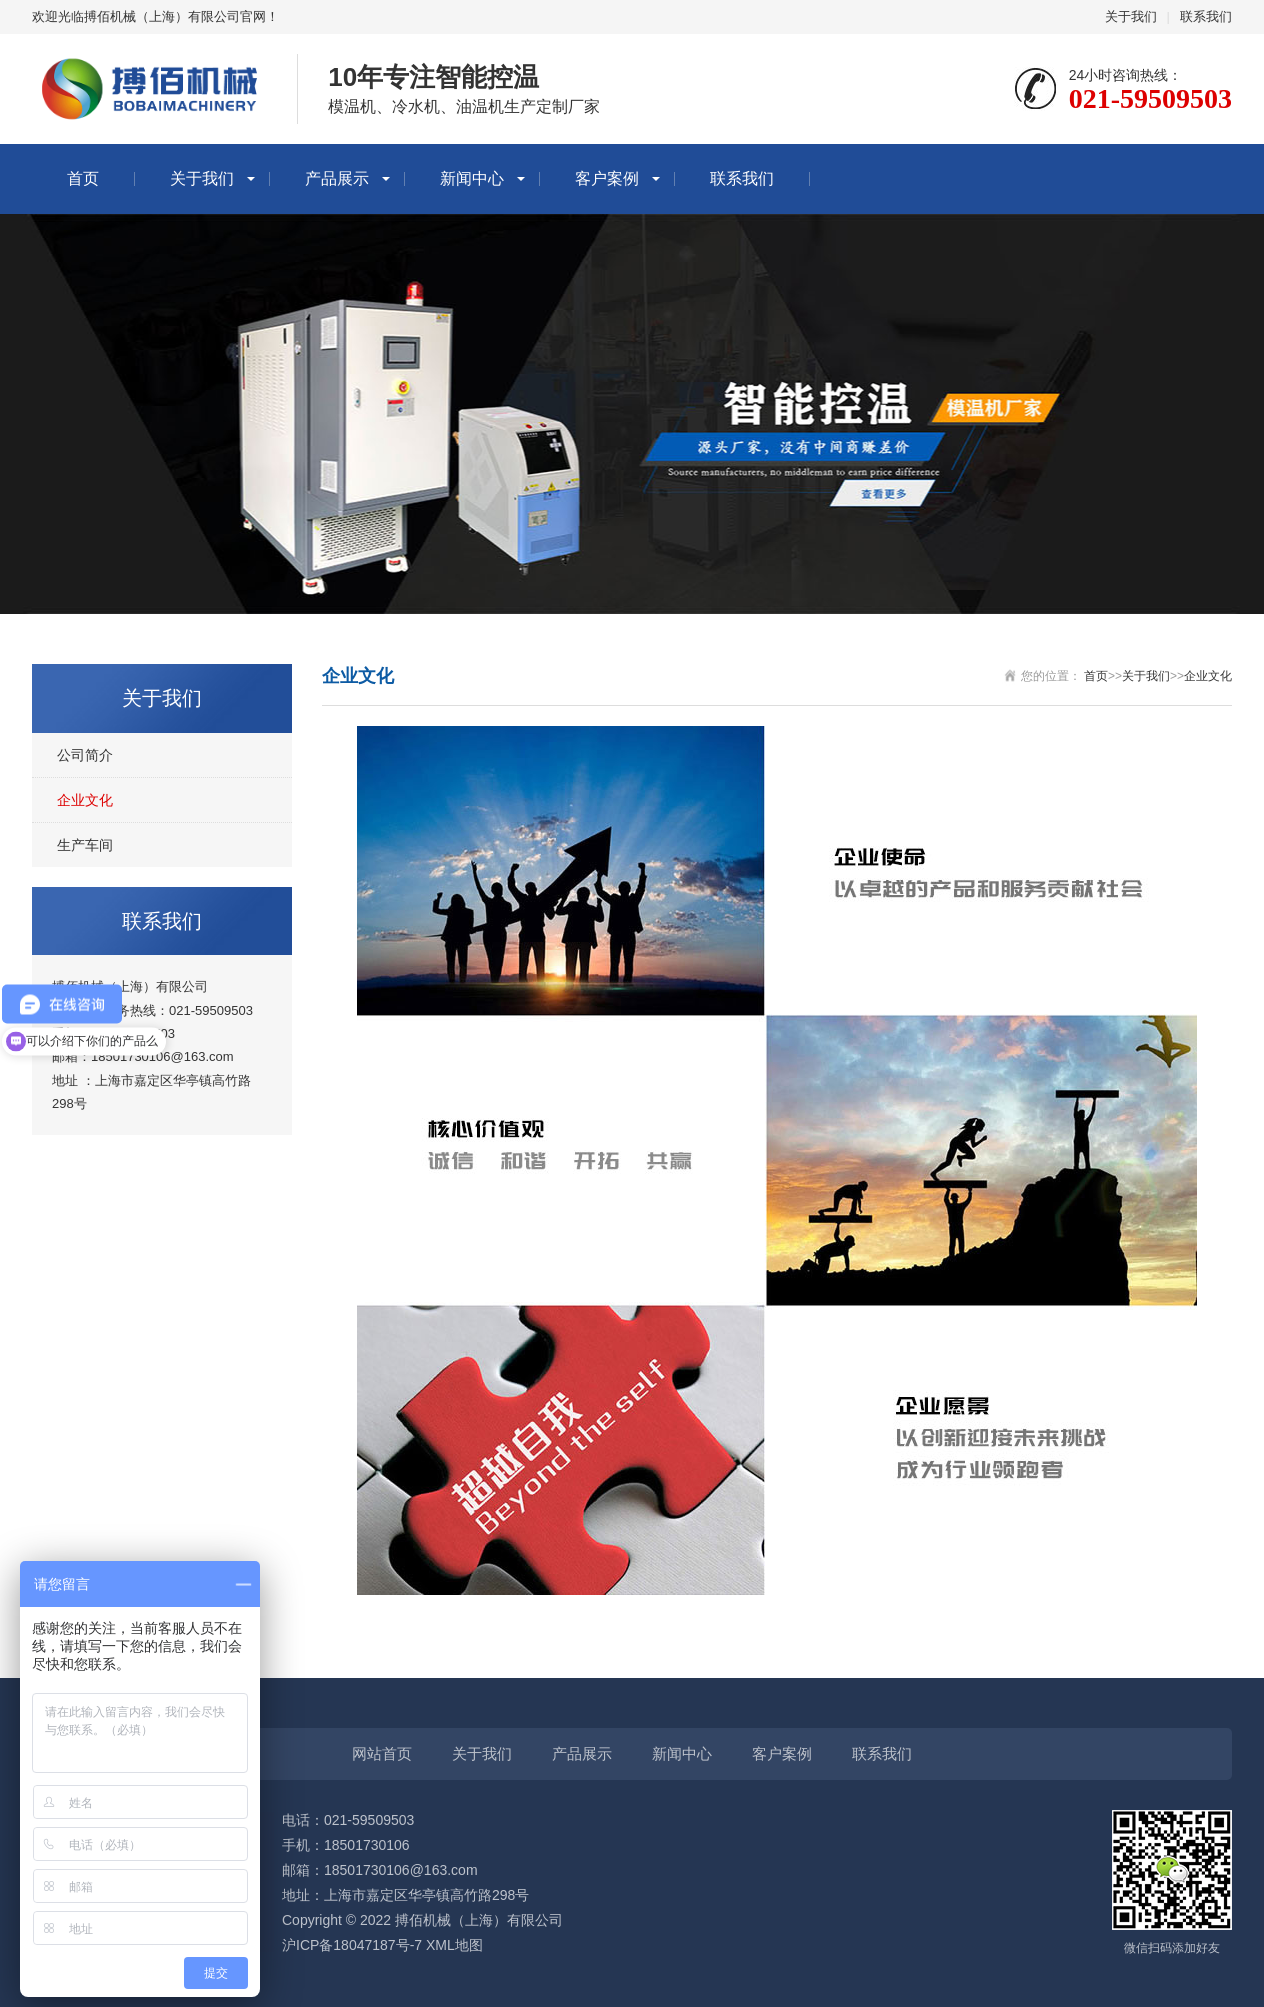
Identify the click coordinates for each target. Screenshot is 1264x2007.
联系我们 (1206, 16)
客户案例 (607, 178)
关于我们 (1131, 16)
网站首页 (382, 1753)
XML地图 (454, 1945)
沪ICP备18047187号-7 (352, 1945)
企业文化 (85, 800)
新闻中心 (472, 178)
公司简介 (85, 755)
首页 (83, 178)
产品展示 (337, 178)
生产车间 (85, 845)
